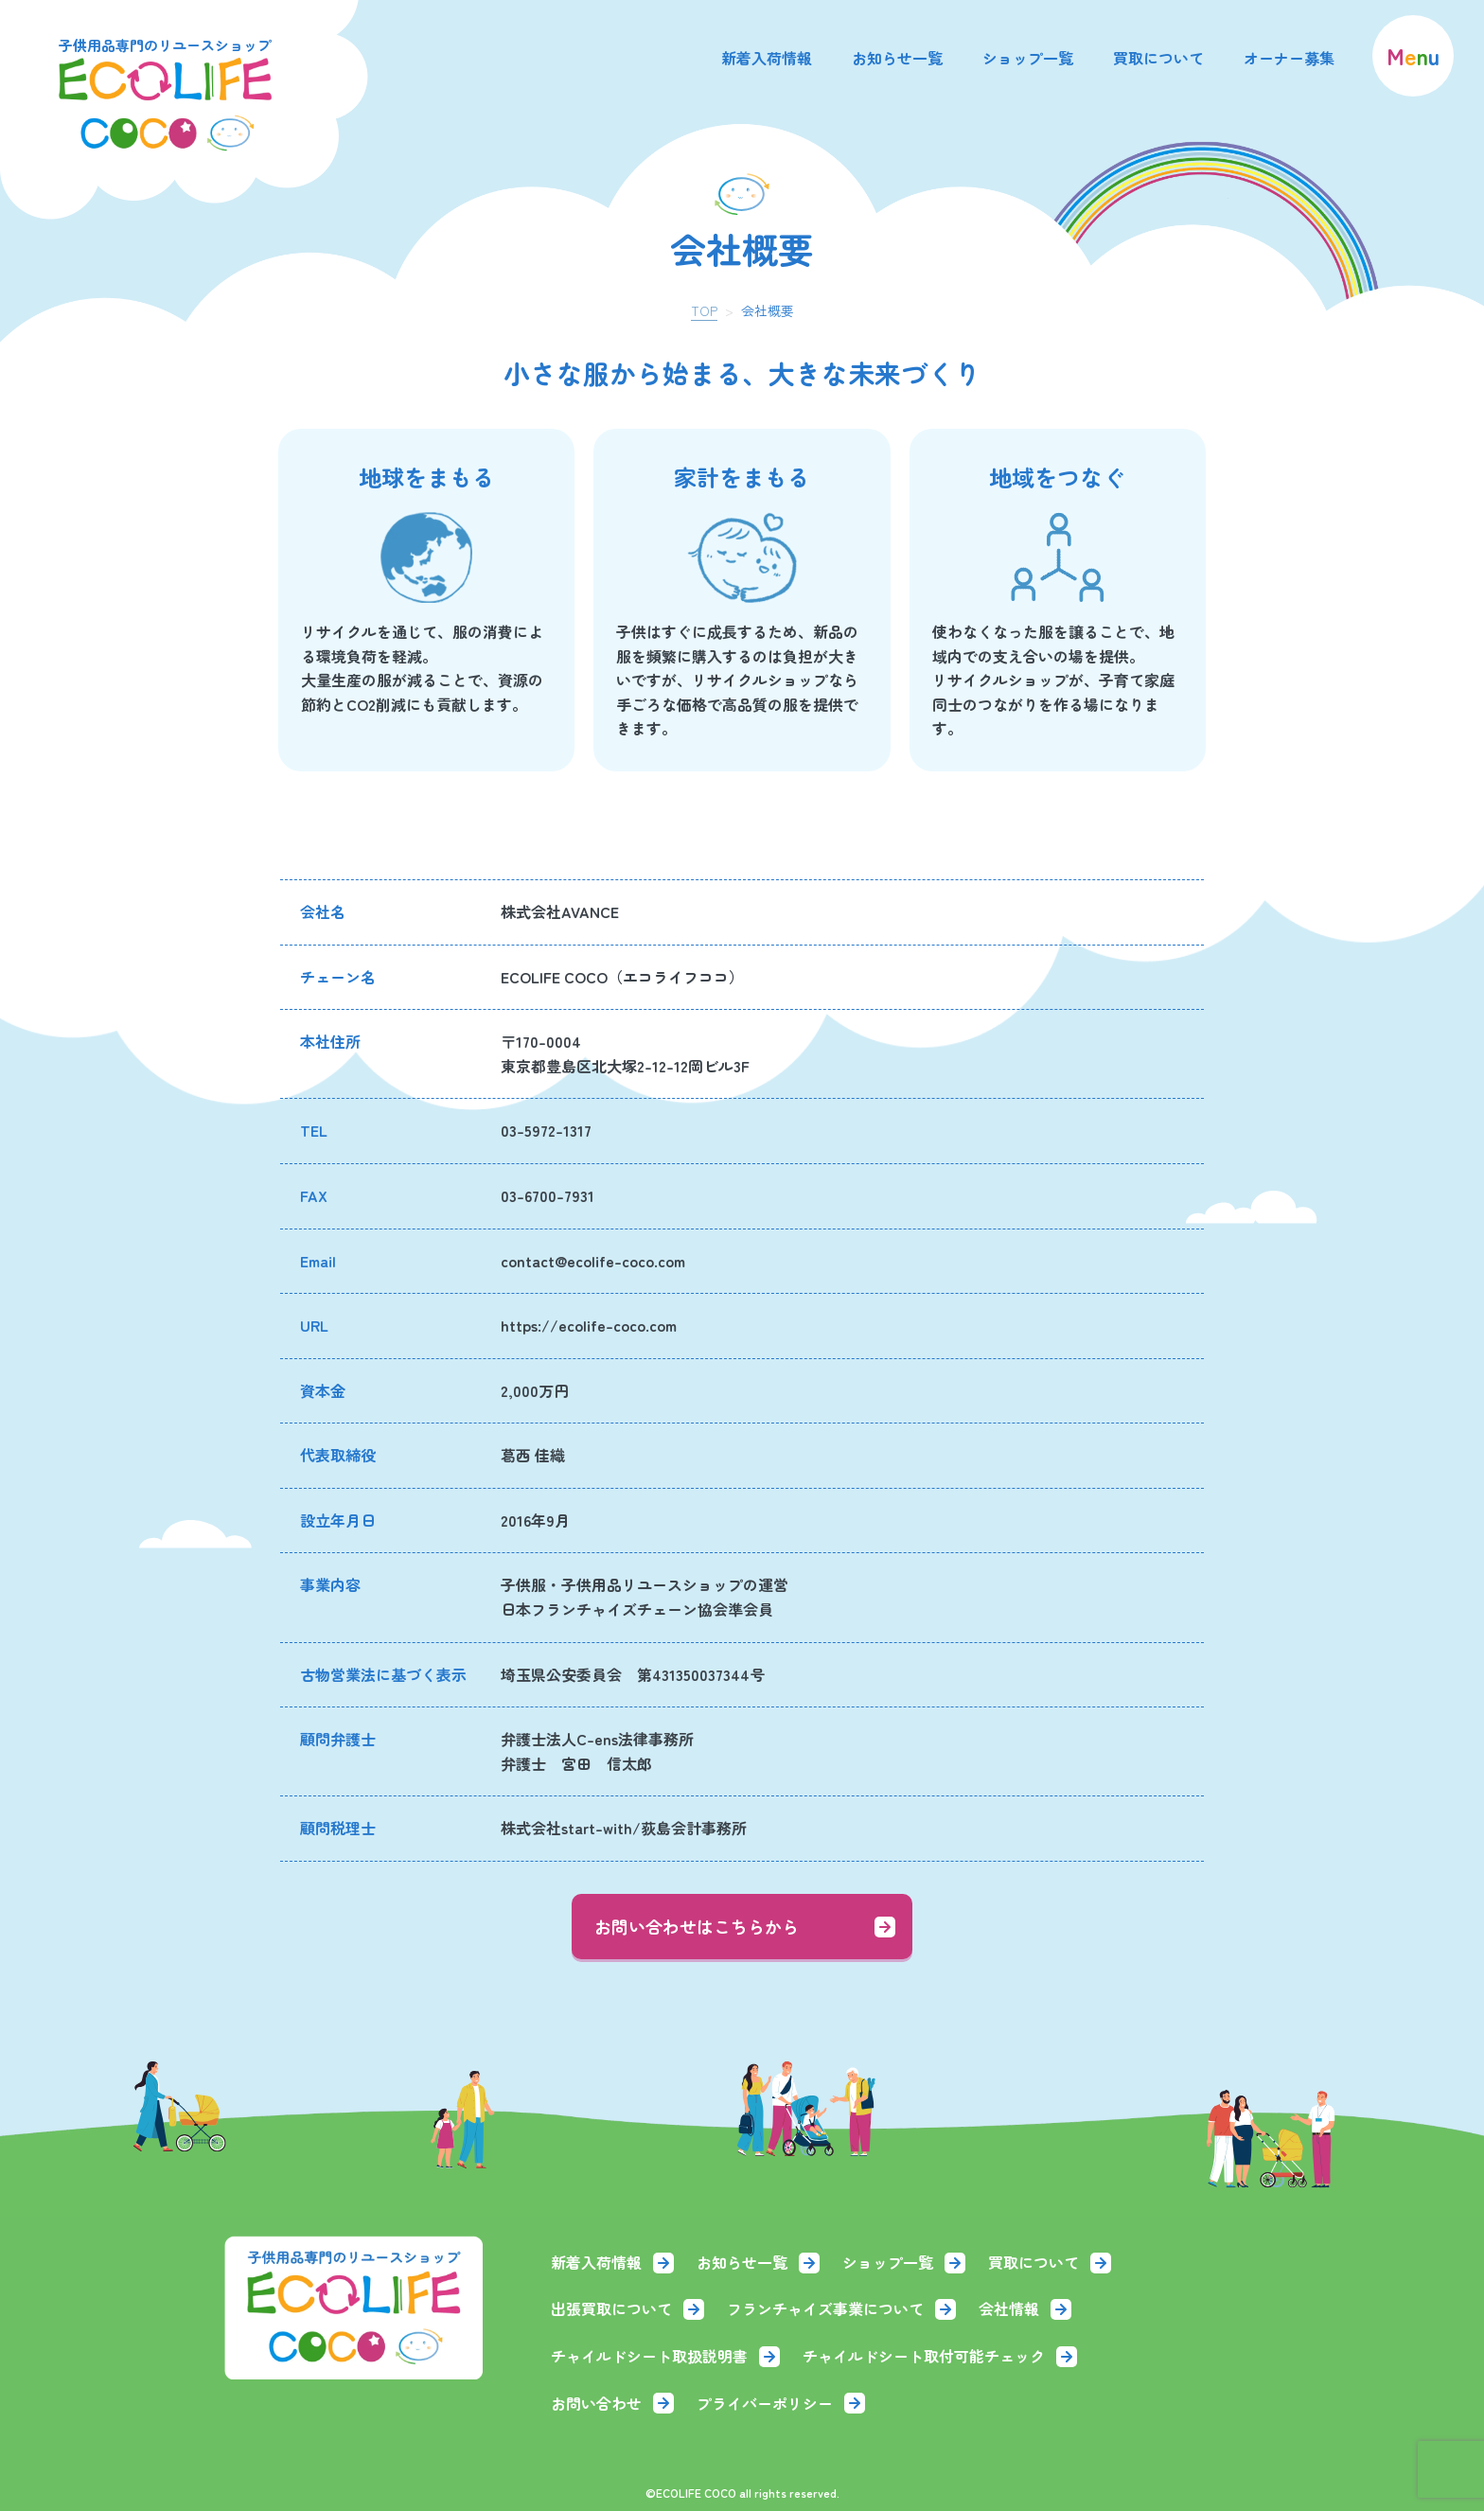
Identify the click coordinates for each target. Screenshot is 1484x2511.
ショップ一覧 (1027, 57)
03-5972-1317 (546, 1130)
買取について (1158, 57)
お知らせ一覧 (897, 57)
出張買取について (627, 2308)
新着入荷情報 (766, 57)
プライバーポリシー (781, 2403)
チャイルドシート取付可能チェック (940, 2355)
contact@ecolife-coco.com (593, 1260)
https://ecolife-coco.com (589, 1325)
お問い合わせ (612, 2403)
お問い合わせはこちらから (744, 1926)
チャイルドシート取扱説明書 (665, 2355)
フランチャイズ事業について (841, 2308)
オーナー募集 (1289, 57)
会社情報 (1025, 2308)
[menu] (1413, 56)
